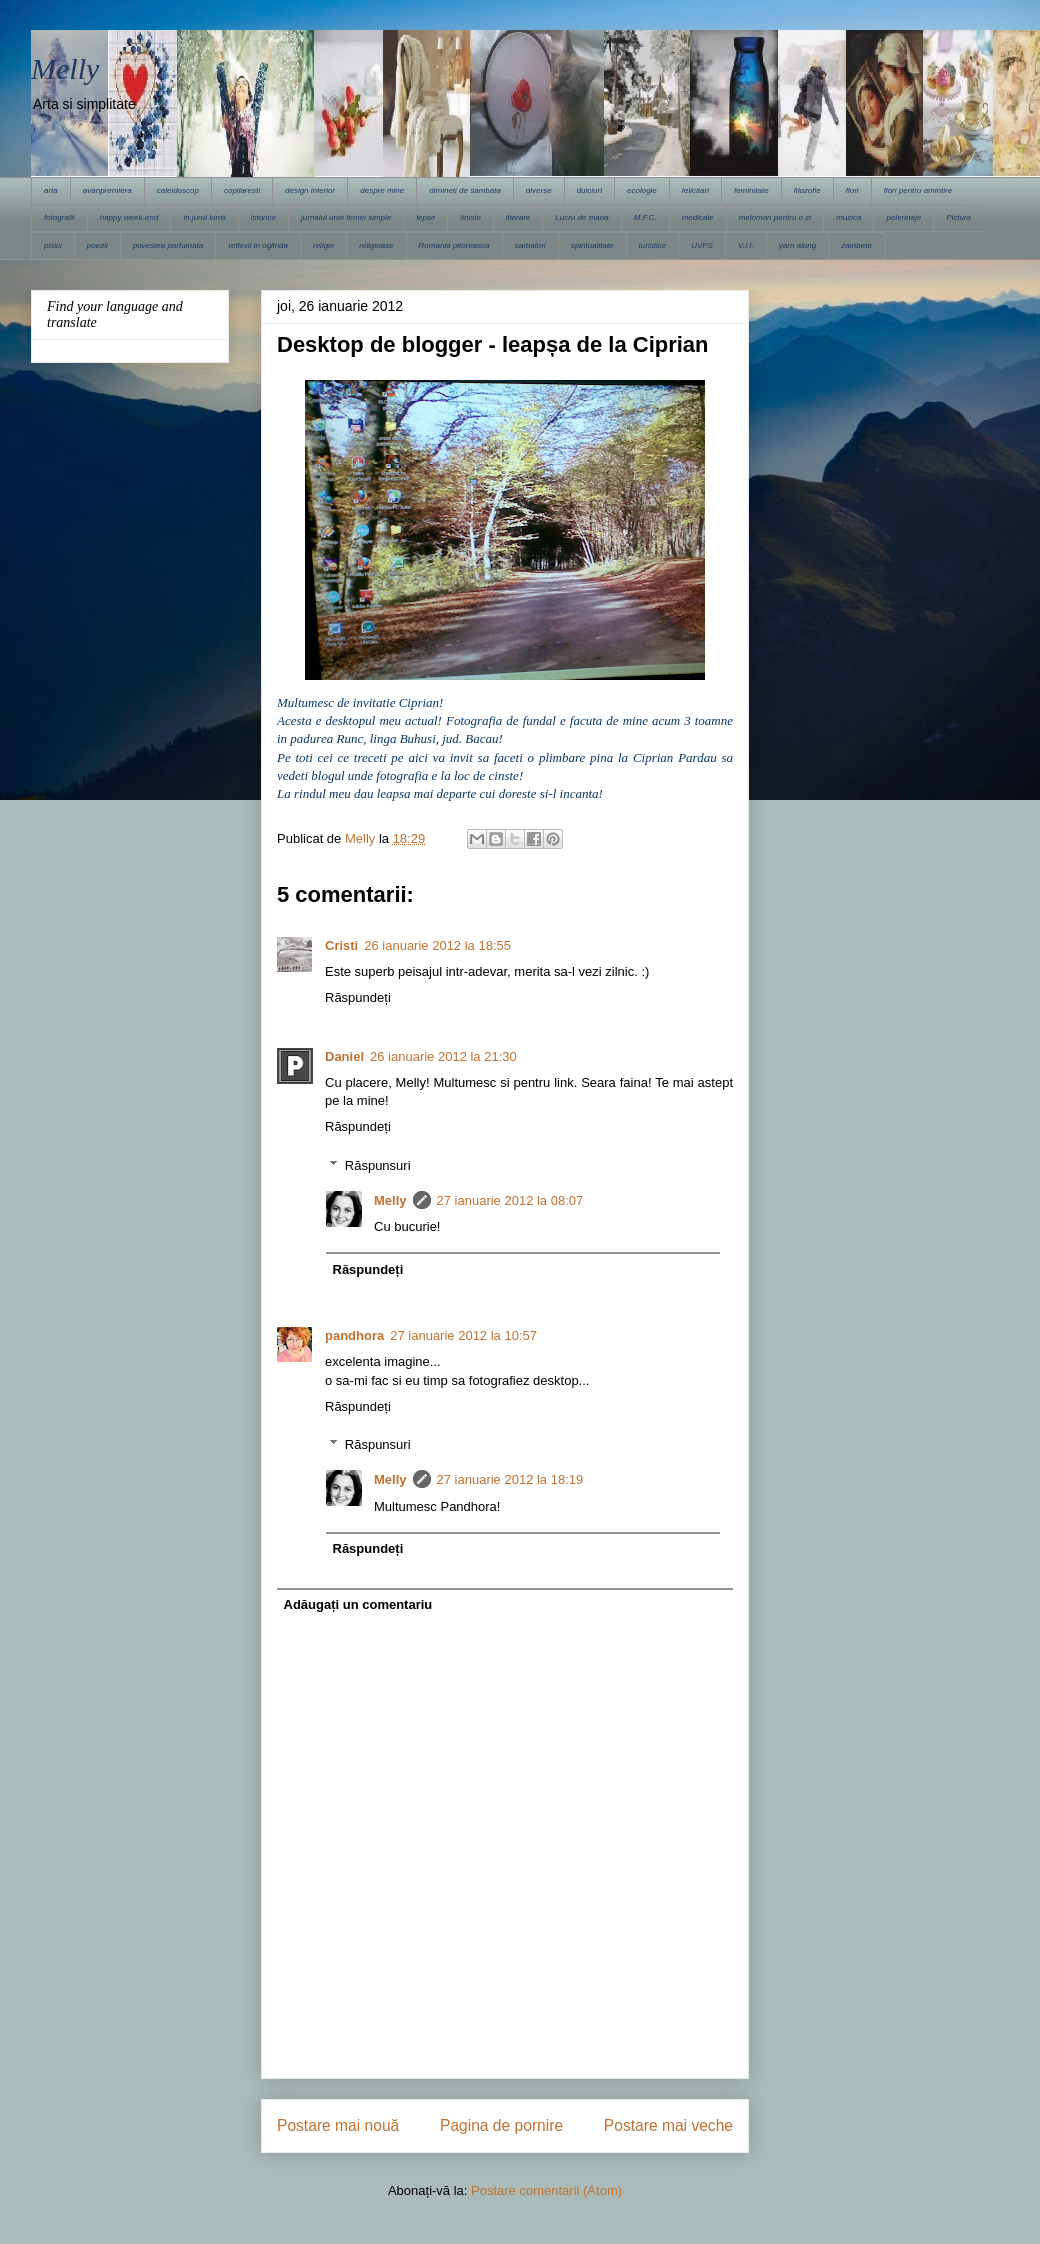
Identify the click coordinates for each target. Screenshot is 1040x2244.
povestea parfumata (168, 245)
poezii (97, 245)
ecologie (642, 190)
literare (518, 217)
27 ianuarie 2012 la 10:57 (463, 1335)
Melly (65, 68)
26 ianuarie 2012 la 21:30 (443, 1056)
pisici (53, 245)
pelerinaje (903, 217)
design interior (310, 190)
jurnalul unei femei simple (346, 217)
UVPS (702, 245)
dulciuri (589, 190)
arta (51, 190)
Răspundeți (358, 997)
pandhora (354, 1335)
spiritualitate (592, 245)
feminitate (751, 190)
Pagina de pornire (501, 2125)
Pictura (958, 217)
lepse (425, 217)
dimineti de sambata (465, 190)
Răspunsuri (378, 1165)
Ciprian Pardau (677, 757)
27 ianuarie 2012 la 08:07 (510, 1200)
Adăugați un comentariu (358, 1604)
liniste (470, 217)
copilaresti (242, 190)
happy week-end (129, 217)
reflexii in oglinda (258, 245)
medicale (698, 217)
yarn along (797, 245)
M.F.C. (645, 217)
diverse (539, 190)
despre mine (382, 190)
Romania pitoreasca (454, 245)
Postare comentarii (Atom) (546, 2190)
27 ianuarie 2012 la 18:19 (510, 1479)
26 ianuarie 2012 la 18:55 (437, 945)
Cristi (341, 945)
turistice (653, 245)
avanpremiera (107, 190)
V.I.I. (746, 245)
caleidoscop (178, 190)
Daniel (344, 1056)
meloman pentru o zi (775, 217)
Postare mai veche (668, 2125)
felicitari (695, 190)
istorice (263, 217)
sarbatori (530, 245)
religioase (376, 245)
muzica (848, 217)
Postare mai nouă (338, 2125)
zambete (856, 245)
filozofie (807, 190)
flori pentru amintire (918, 190)
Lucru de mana (581, 217)
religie (323, 245)
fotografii (59, 217)
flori (852, 190)
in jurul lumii (204, 217)
